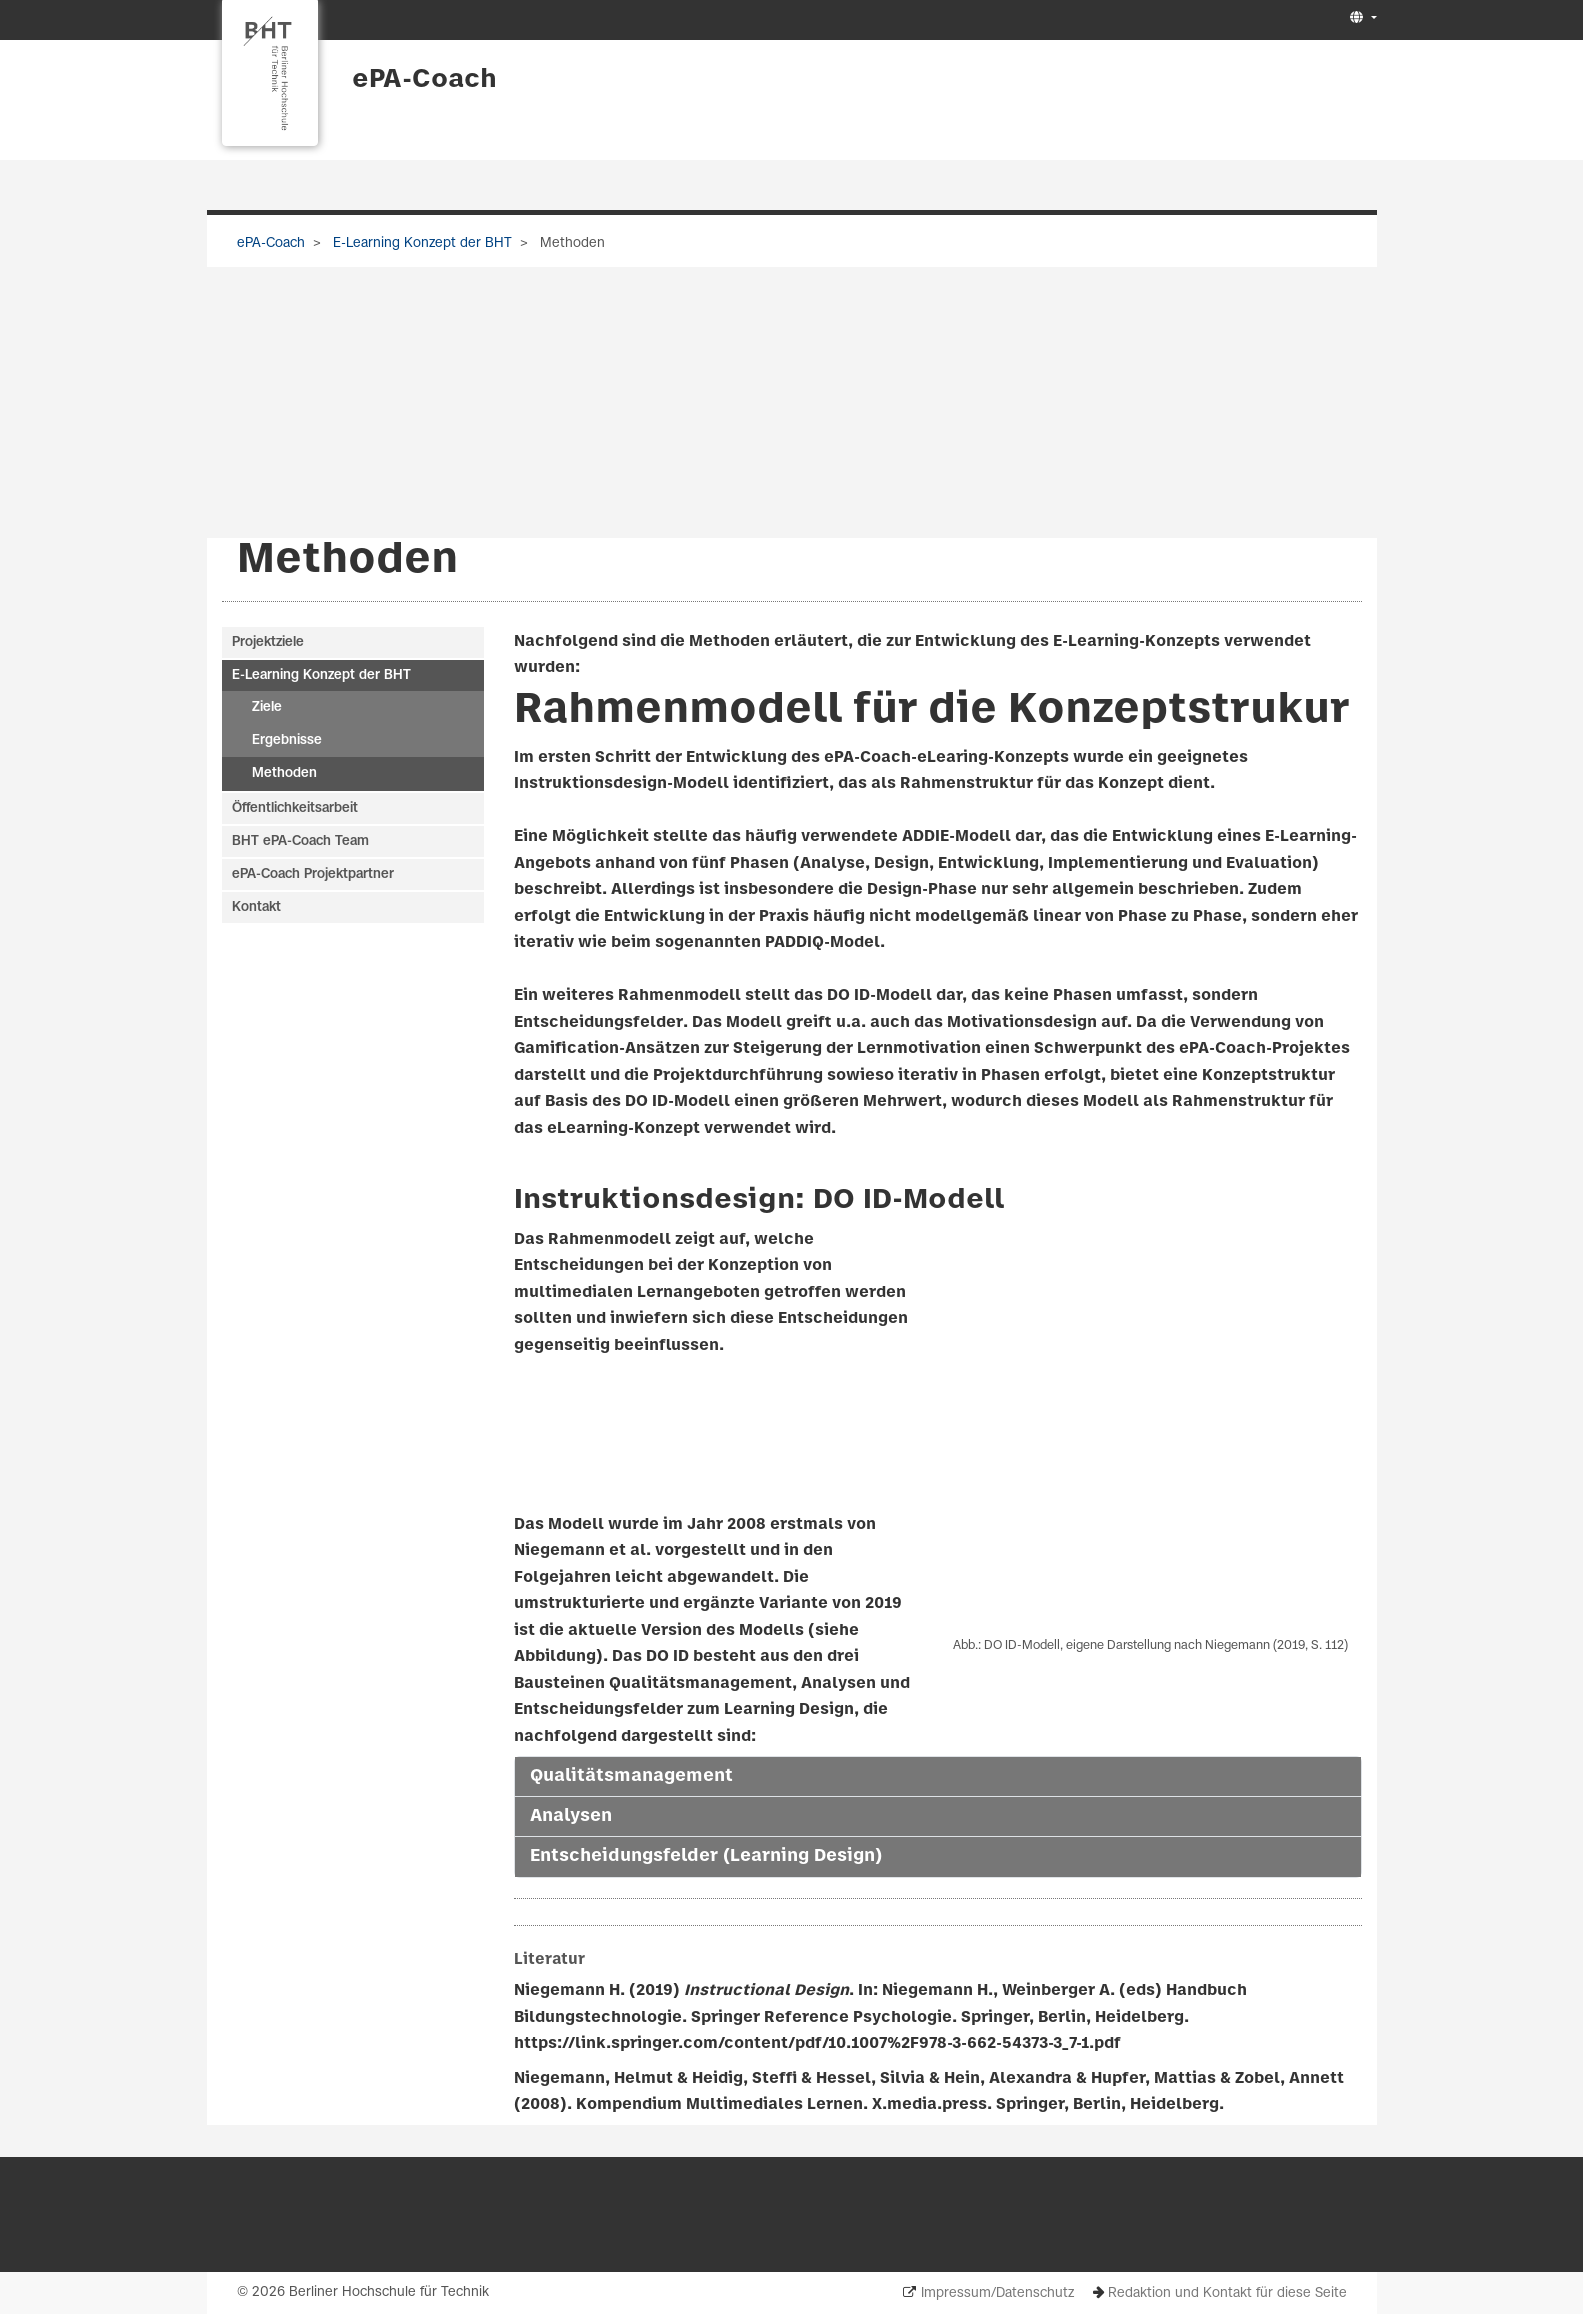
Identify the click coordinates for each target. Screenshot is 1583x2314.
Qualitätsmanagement (631, 1776)
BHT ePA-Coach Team (300, 841)
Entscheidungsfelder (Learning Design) (706, 1857)
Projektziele (268, 642)
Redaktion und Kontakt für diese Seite (1227, 2293)
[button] (1360, 18)
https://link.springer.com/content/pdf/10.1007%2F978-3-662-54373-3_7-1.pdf (817, 2045)
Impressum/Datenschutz (997, 2293)
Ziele (267, 708)
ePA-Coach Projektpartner (313, 874)
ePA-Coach (424, 80)
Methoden (284, 774)
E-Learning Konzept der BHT (420, 243)
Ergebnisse (287, 741)
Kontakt (256, 907)
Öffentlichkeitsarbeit (295, 808)
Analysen (571, 1817)
